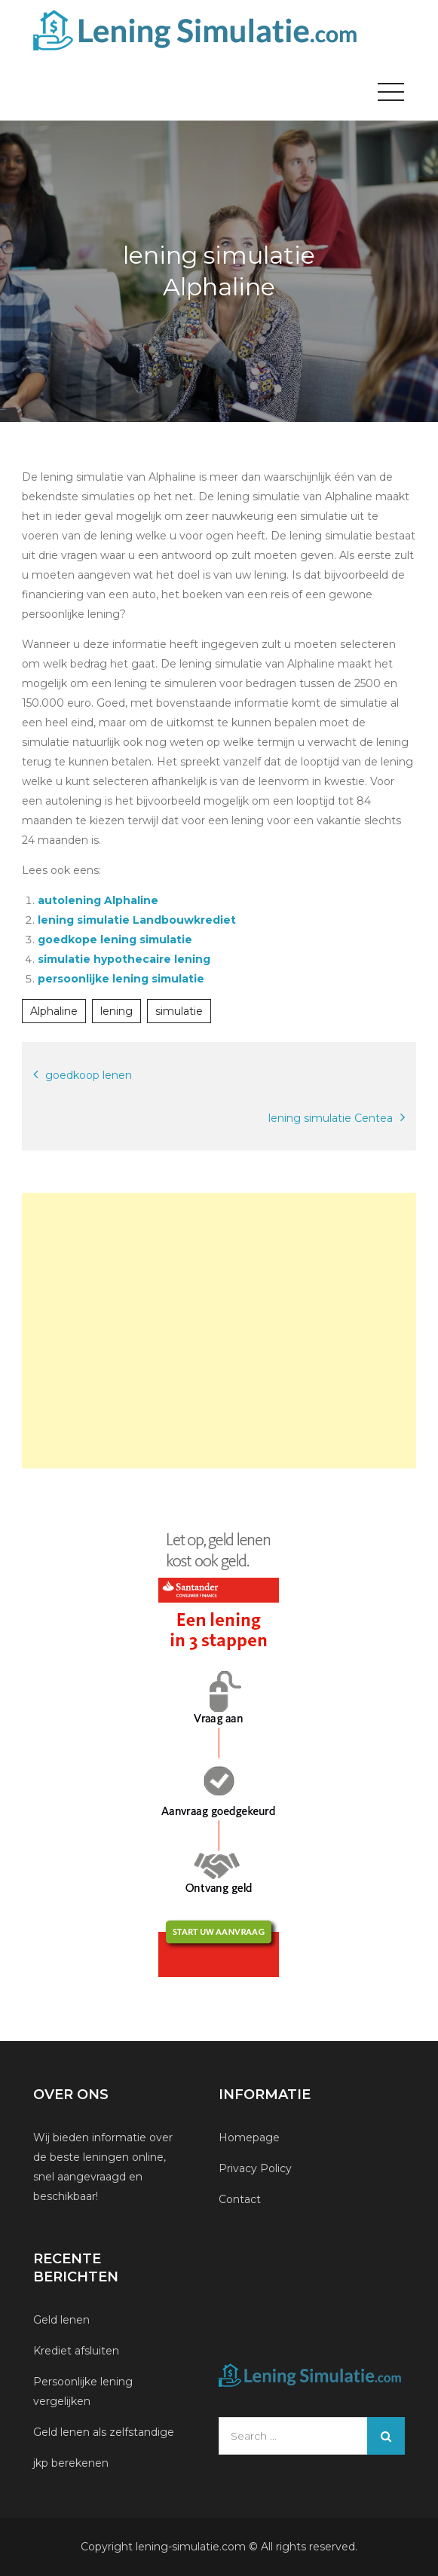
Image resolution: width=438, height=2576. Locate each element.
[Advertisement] (219, 1330)
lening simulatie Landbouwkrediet (137, 920)
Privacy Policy (255, 2168)
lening (116, 1011)
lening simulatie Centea (330, 1118)
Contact (240, 2199)
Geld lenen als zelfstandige (103, 2432)
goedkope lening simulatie (115, 939)
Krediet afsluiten (76, 2351)
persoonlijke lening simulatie (121, 978)
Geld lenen (61, 2320)
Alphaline (54, 1011)
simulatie (179, 1011)
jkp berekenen (71, 2463)
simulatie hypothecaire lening (124, 959)
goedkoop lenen (88, 1075)
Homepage (249, 2137)
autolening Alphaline (98, 900)
